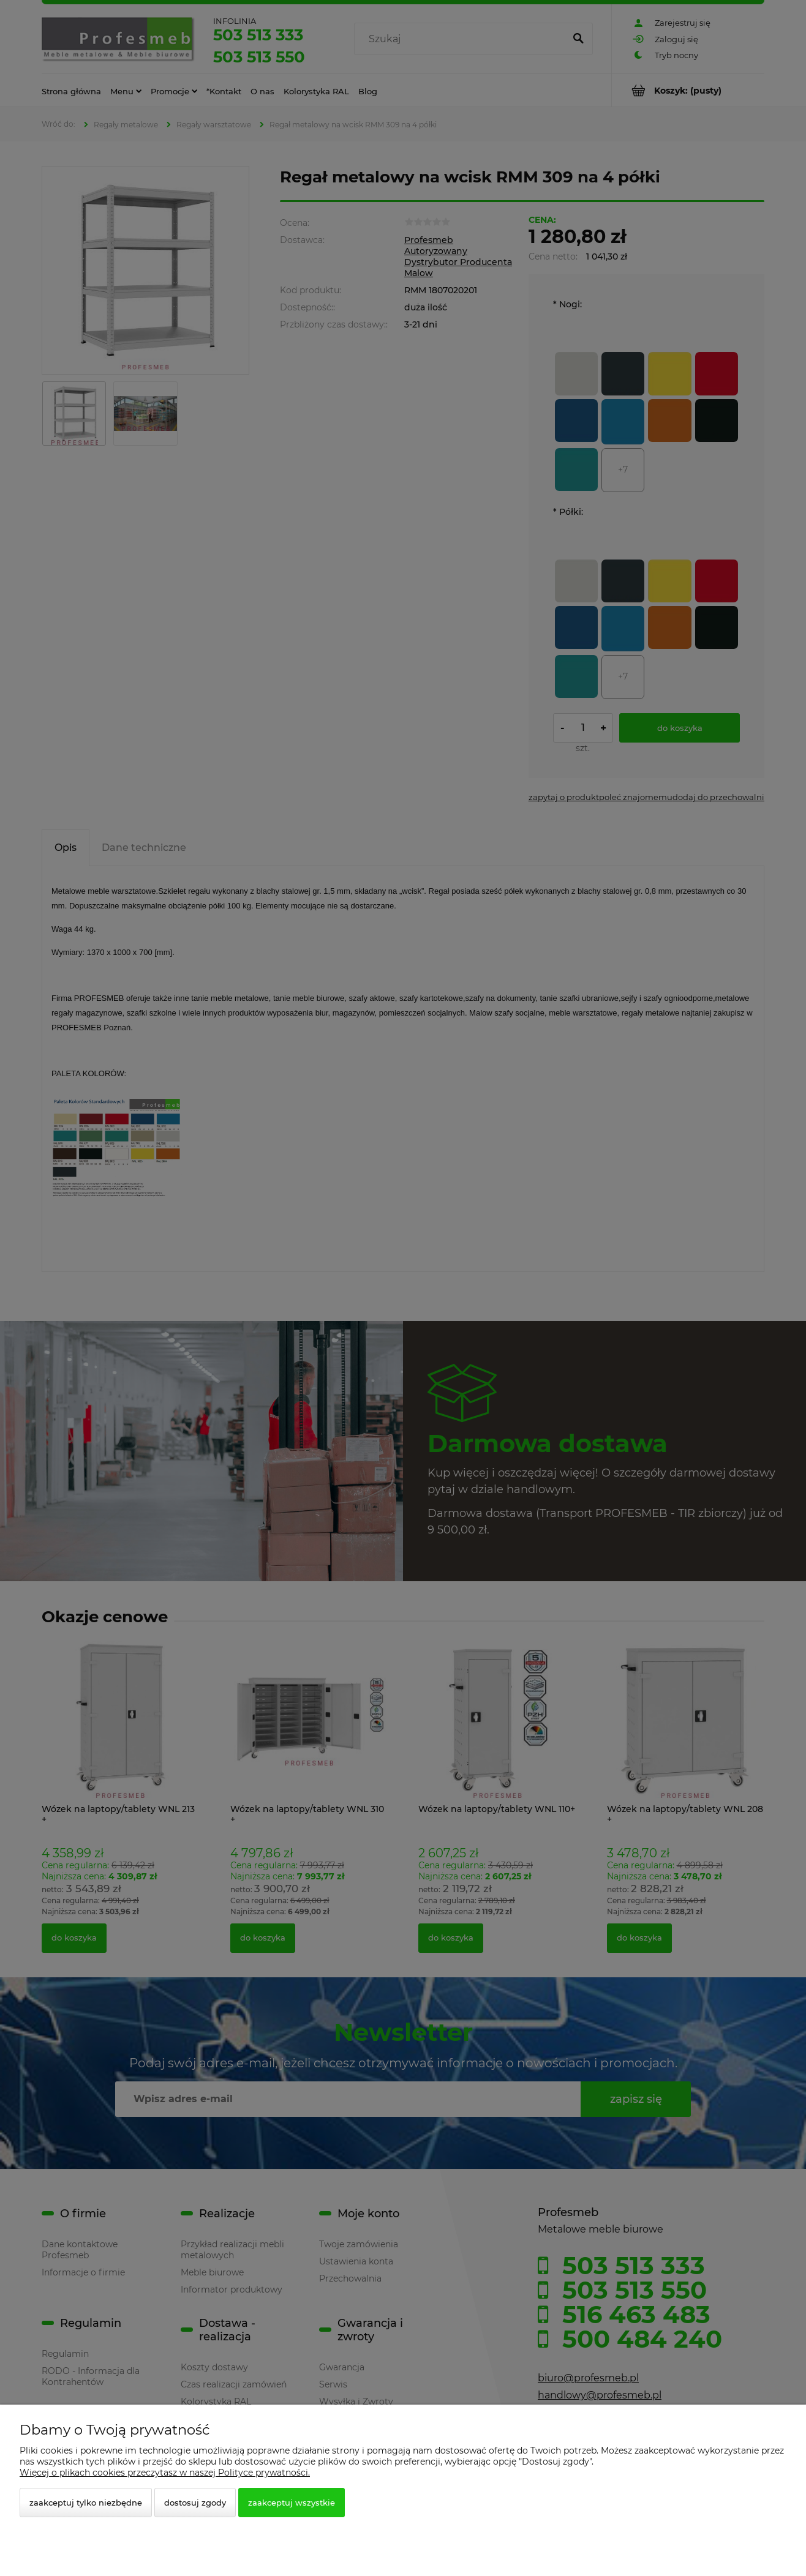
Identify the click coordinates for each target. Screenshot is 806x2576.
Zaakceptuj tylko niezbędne (85, 2502)
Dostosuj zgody (195, 2502)
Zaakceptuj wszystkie (291, 2502)
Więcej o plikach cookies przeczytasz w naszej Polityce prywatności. (165, 2472)
